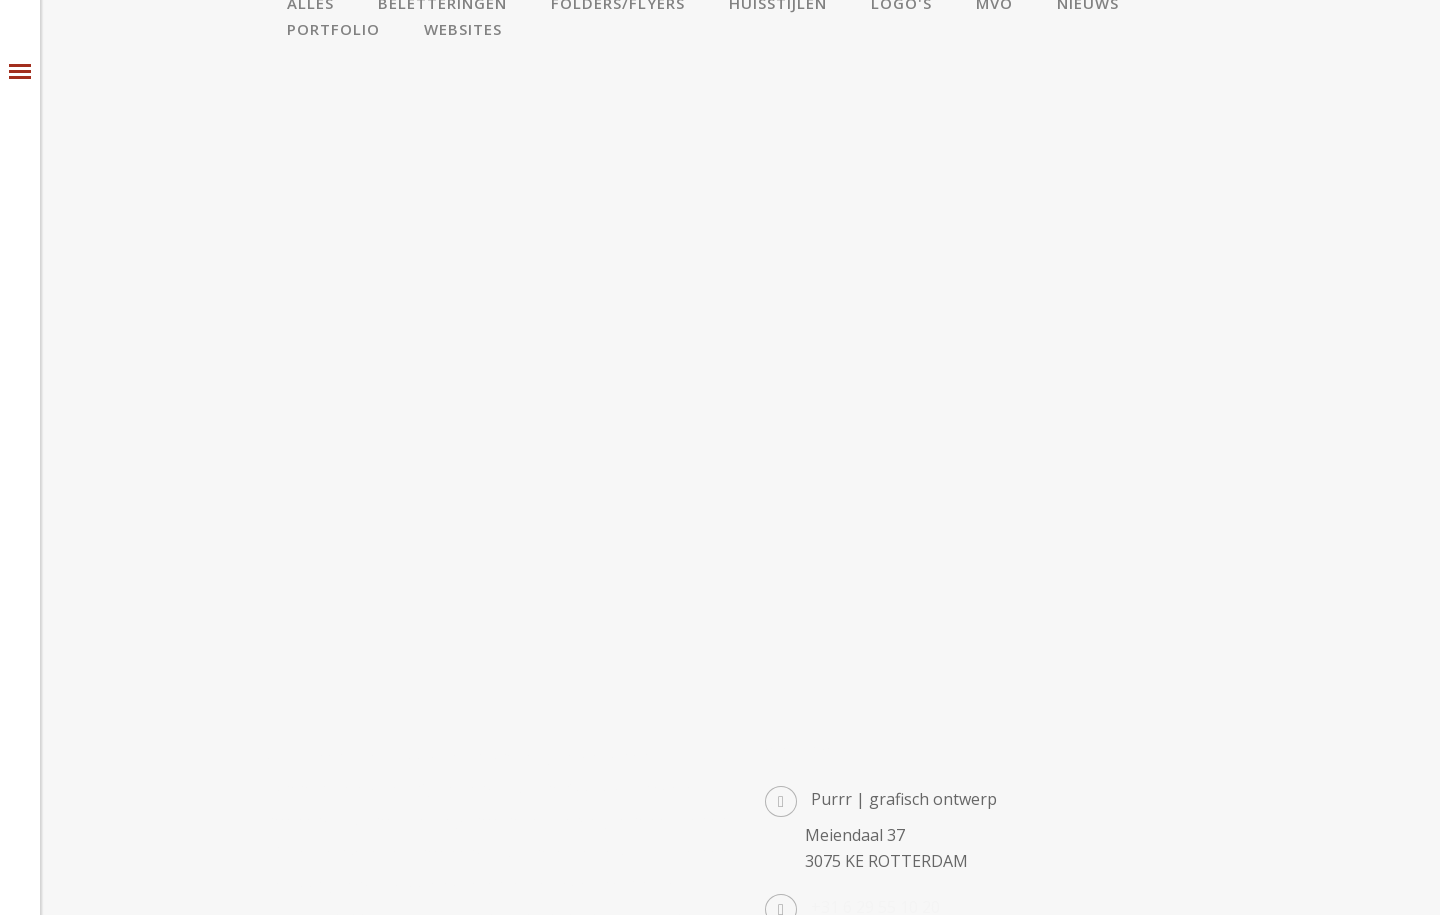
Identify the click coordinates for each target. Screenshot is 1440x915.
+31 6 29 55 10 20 (875, 721)
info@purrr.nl (862, 767)
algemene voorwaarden (442, 877)
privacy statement (593, 877)
